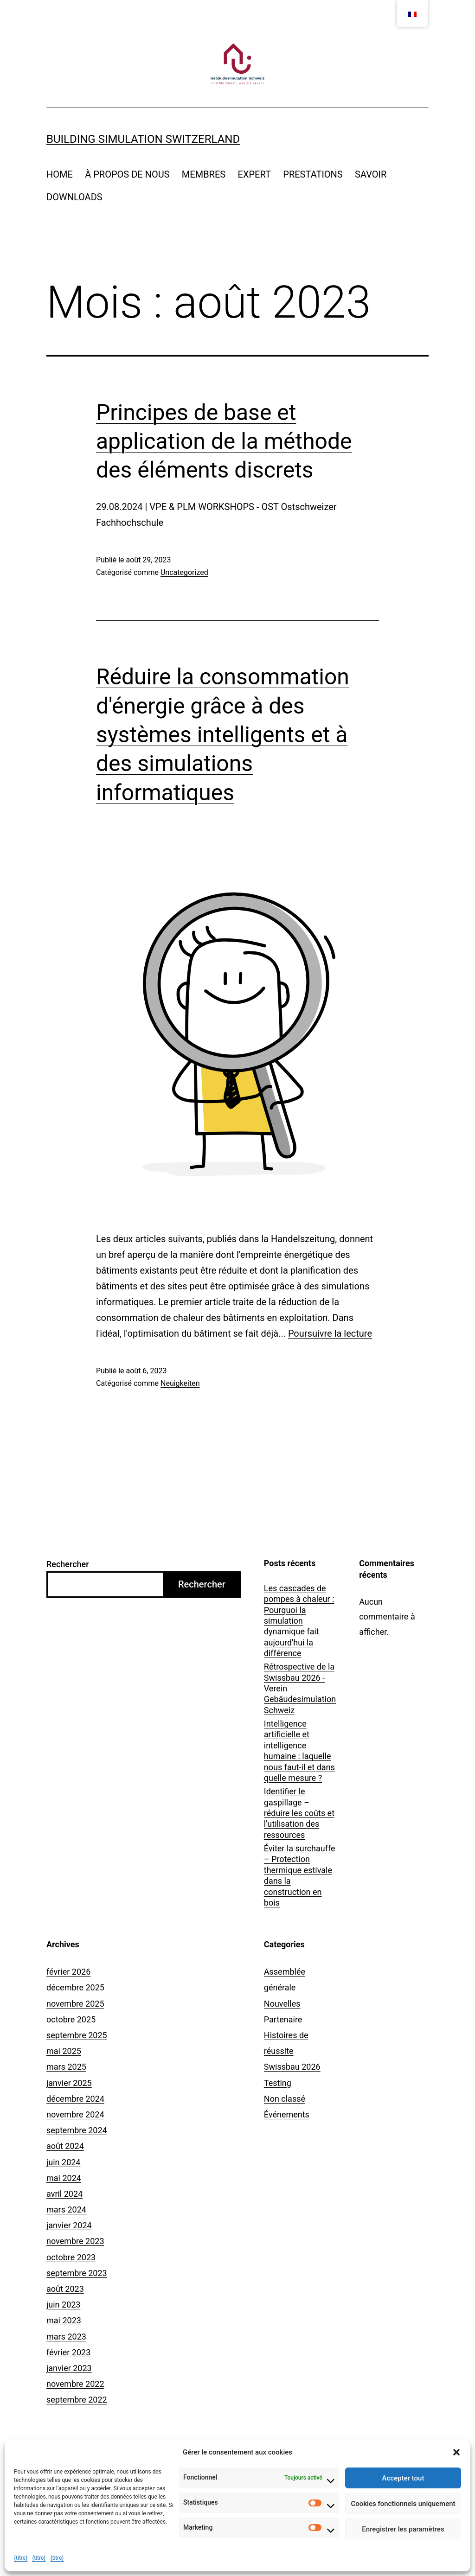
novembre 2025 (75, 2004)
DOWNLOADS (74, 197)
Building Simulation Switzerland (143, 139)
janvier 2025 (69, 2083)
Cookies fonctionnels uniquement (403, 2503)
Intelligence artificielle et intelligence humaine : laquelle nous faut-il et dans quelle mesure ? (299, 1751)
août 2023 (65, 2289)
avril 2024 (64, 2194)
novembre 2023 (75, 2241)
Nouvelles (282, 2004)
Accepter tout (403, 2478)
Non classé (284, 2099)
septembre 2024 (76, 2130)
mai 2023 (63, 2320)
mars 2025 (66, 2067)
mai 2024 (63, 2178)
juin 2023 (63, 2304)
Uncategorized (184, 572)
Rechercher (67, 1564)
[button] (456, 2452)
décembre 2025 (75, 1987)
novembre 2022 (75, 2384)
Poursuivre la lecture (330, 1333)
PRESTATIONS (312, 174)
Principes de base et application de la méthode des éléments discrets (224, 441)
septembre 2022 (76, 2399)
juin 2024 (63, 2162)
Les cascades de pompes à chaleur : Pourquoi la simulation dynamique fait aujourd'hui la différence (299, 1620)
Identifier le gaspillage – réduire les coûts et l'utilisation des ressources (299, 1813)
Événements (286, 2114)
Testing (277, 2083)
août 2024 (65, 2146)
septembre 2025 (76, 2035)
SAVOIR (370, 174)
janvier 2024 (69, 2225)
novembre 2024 (75, 2114)
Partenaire (283, 2019)
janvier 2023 (69, 2368)
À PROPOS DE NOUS (127, 174)
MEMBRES (203, 174)
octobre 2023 (71, 2257)
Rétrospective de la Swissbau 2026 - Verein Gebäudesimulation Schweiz (300, 1688)
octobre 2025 (71, 2019)
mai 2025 (63, 2051)
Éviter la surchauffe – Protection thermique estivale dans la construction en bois (299, 1875)
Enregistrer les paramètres (403, 2529)
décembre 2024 (75, 2099)
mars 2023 (66, 2336)
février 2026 (68, 1972)
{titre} (20, 2558)
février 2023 (68, 2352)
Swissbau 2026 (292, 2067)
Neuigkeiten (179, 1383)
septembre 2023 (76, 2273)
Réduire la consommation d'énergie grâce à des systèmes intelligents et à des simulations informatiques (222, 734)
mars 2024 (66, 2209)
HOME (59, 174)
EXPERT (254, 174)
